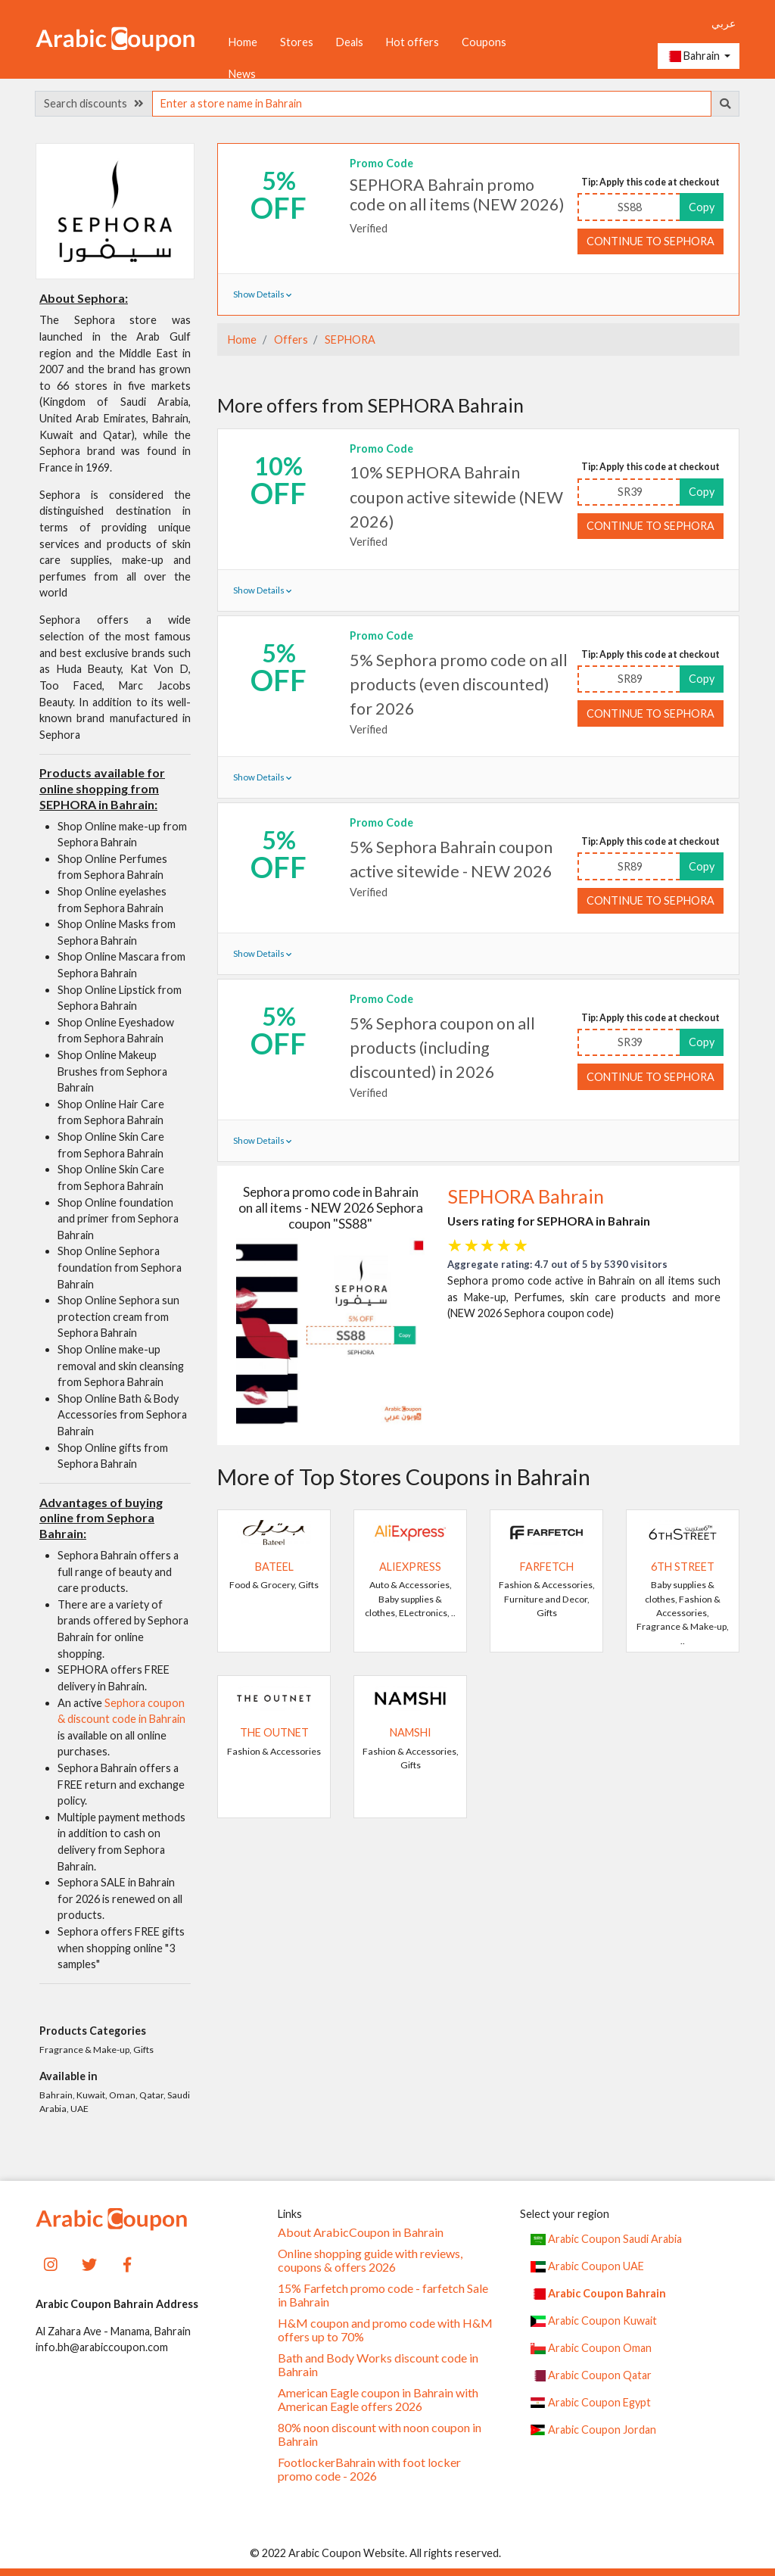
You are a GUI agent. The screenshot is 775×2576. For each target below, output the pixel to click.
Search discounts (94, 103)
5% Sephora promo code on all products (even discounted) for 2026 (459, 684)
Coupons (484, 42)
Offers (290, 339)
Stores (296, 42)
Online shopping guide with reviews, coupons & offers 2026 (370, 2260)
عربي (723, 23)
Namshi (410, 1732)
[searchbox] (432, 104)
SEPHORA (348, 339)
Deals (349, 42)
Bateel (274, 1566)
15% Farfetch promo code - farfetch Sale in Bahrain (383, 2295)
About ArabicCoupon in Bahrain (361, 2232)
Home (243, 42)
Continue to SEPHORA (650, 241)
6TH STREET (682, 1566)
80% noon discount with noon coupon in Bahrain (379, 2434)
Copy (701, 207)
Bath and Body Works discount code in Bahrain (378, 2364)
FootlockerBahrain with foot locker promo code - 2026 (369, 2469)
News (242, 73)
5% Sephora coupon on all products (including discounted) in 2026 (442, 1048)
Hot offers (412, 42)
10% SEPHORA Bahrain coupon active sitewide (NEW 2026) (456, 497)
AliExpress (410, 1566)
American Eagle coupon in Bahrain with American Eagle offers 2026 (378, 2399)
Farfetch (547, 1566)
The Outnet (274, 1732)
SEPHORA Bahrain (525, 1196)
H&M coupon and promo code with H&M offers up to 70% (385, 2330)
